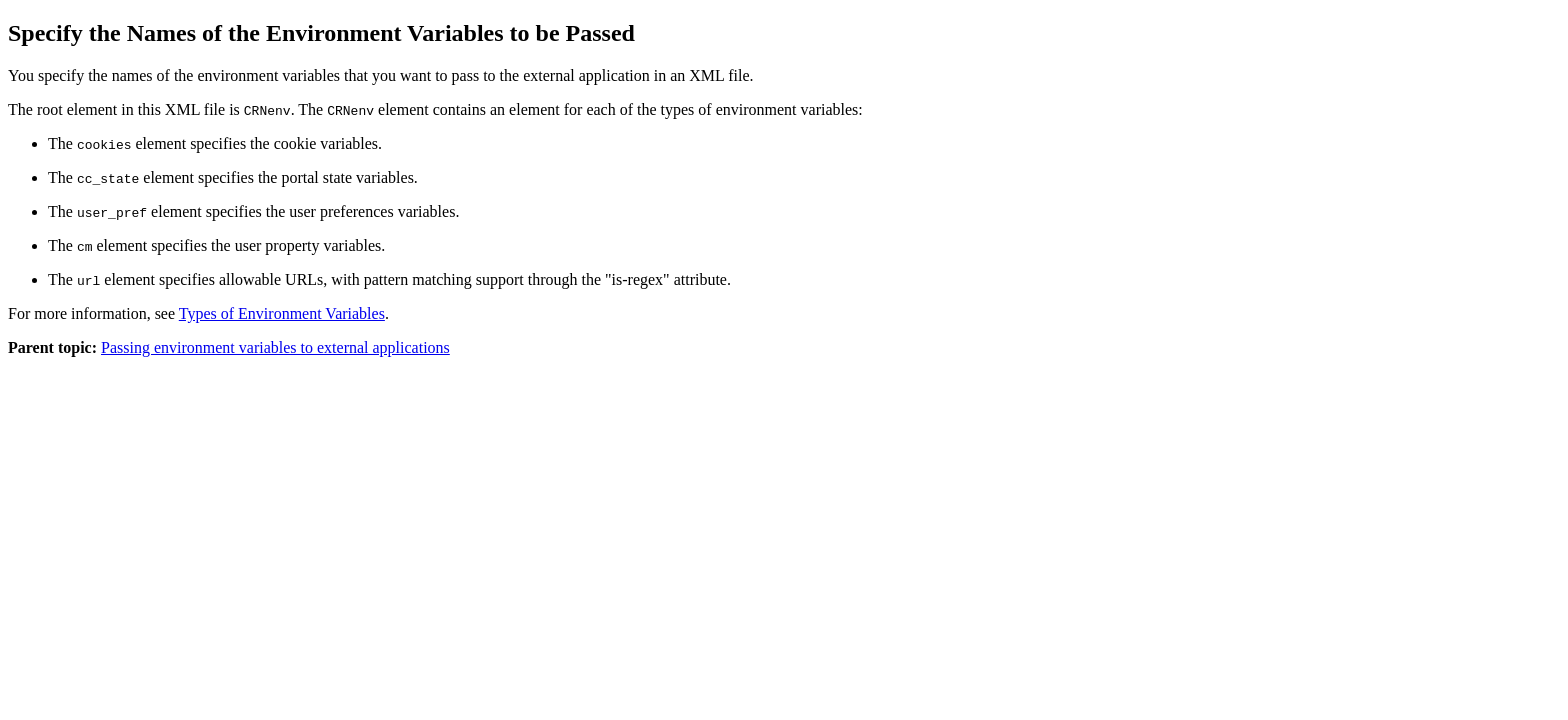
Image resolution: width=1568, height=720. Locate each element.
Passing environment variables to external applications (275, 347)
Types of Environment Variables (282, 313)
